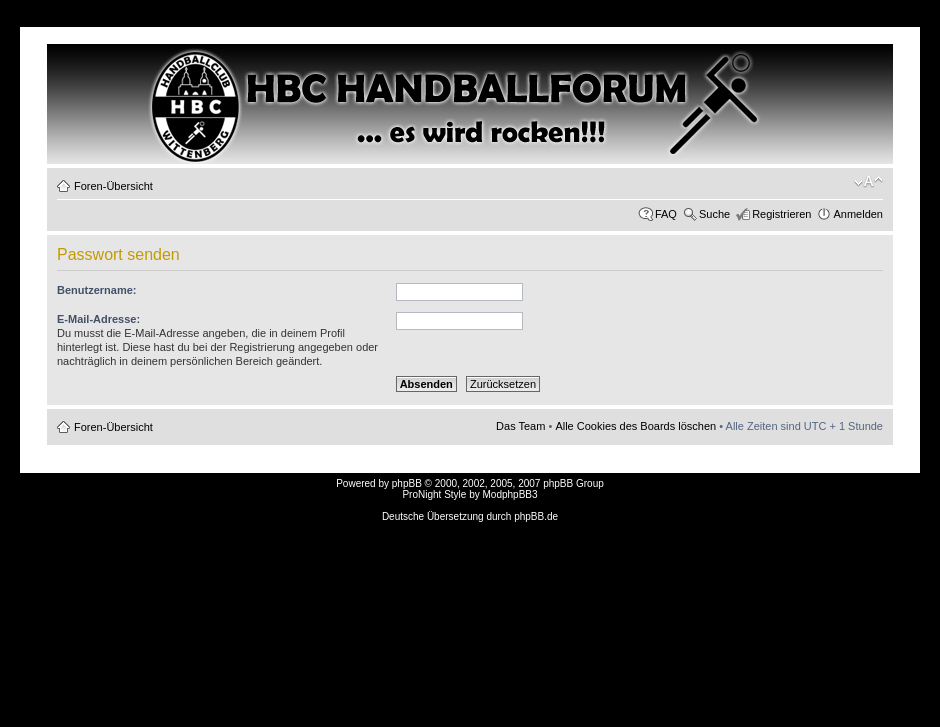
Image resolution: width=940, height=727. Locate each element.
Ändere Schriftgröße (868, 182)
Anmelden (858, 214)
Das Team (520, 426)
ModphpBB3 (510, 494)
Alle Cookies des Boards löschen (635, 426)
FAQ (666, 214)
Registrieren (781, 214)
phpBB (407, 483)
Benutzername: (96, 290)
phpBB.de (536, 516)
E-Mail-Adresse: (98, 319)
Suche (714, 214)
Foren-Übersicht (113, 186)
